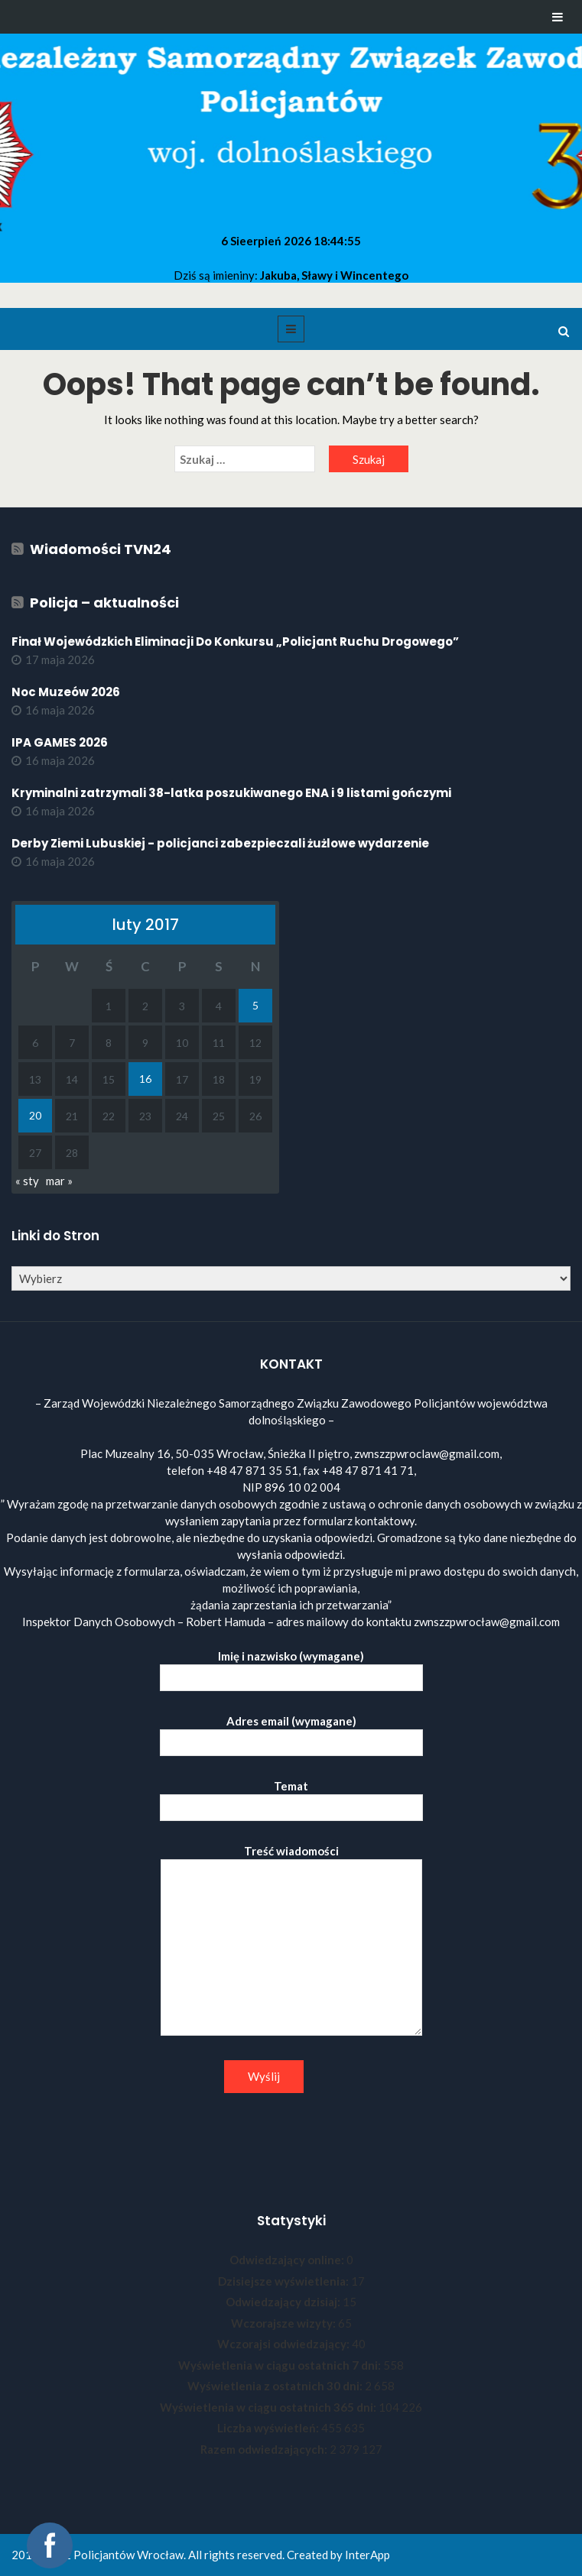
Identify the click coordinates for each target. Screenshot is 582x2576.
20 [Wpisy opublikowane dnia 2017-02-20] (35, 1115)
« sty (27, 1181)
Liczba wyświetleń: (269, 2428)
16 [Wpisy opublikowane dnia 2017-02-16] (145, 1078)
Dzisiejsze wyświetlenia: (284, 2281)
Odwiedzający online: (287, 2260)
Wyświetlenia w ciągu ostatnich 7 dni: (280, 2365)
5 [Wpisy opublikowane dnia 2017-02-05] (255, 1005)
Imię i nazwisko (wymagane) (291, 1667)
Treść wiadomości (291, 1941)
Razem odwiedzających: (265, 2449)
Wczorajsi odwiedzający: (284, 2344)
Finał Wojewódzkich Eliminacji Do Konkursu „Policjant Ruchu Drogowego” (235, 641)
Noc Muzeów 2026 (65, 692)
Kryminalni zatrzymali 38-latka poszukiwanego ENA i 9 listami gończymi (231, 793)
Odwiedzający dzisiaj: (284, 2302)
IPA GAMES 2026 (59, 742)
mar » (59, 1181)
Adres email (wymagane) (291, 1732)
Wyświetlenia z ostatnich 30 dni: (276, 2386)
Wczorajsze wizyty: (284, 2323)
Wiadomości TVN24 (100, 549)
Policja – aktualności (104, 602)
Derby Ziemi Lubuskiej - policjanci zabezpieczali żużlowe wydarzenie (220, 843)
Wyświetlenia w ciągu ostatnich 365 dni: (269, 2407)
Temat (291, 1797)
